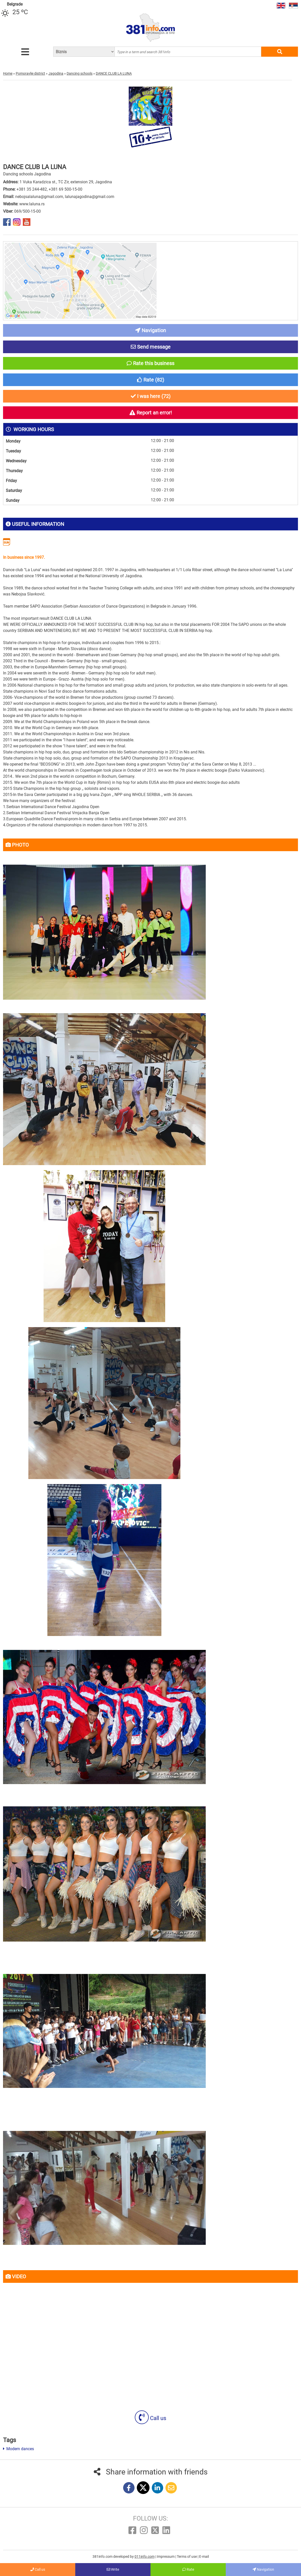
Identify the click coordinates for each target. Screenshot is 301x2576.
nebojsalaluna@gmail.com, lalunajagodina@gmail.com (64, 196)
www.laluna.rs (32, 204)
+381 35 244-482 (31, 189)
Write (113, 2569)
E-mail (204, 2556)
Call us (150, 2418)
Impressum (166, 2556)
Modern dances (18, 2448)
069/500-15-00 (27, 211)
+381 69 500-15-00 (65, 189)
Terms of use (187, 2556)
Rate (188, 2569)
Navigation (263, 2569)
